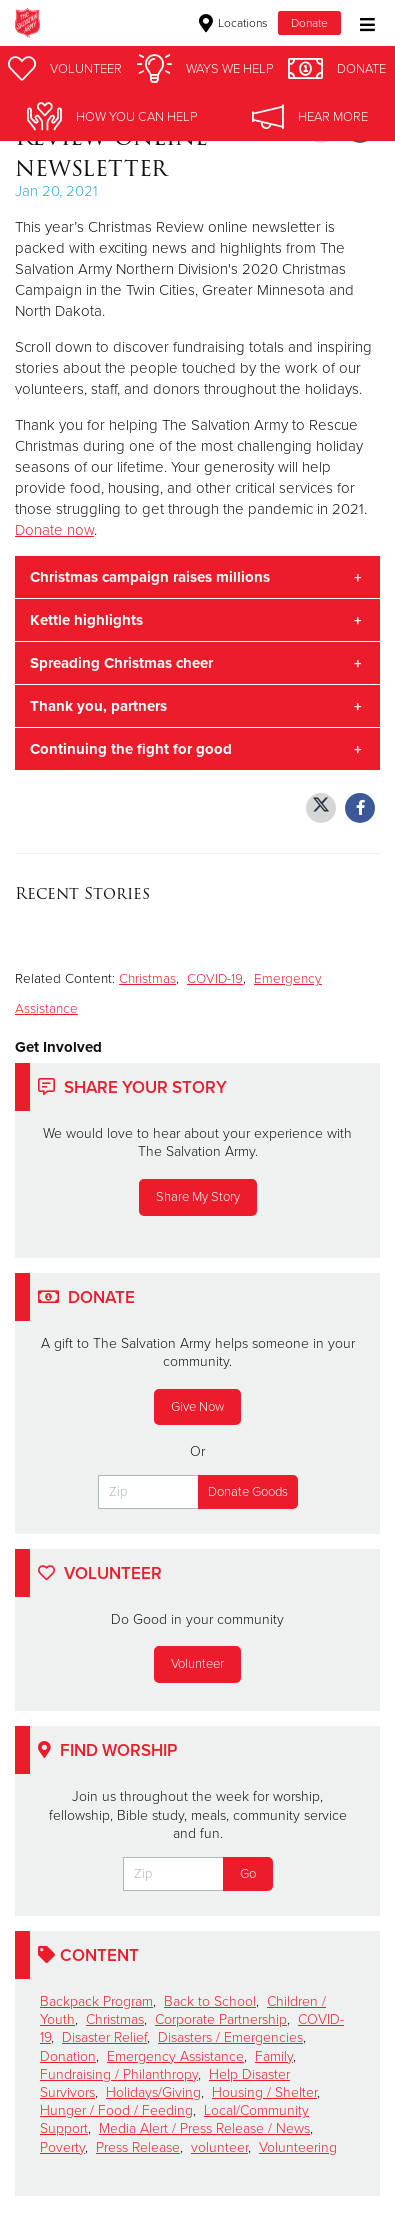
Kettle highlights (86, 620)
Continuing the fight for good (131, 749)
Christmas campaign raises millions (150, 577)
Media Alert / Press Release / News (204, 2128)
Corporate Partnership (221, 2019)
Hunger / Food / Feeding (116, 2110)
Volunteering (298, 2147)
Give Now (197, 1407)
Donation (68, 2056)
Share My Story (198, 1197)
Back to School (210, 2001)
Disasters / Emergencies (230, 2037)
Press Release (138, 2147)
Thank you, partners (98, 706)
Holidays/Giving (153, 2092)
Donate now (54, 530)
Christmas (147, 979)
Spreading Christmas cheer (121, 663)
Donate (309, 23)
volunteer (219, 2147)
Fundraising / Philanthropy (119, 2074)
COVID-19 (215, 979)
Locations (233, 23)
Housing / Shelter (264, 2092)
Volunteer (197, 1664)
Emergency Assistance (175, 2056)
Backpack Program (96, 2001)
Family (274, 2056)
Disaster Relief (104, 2037)
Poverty (62, 2147)
